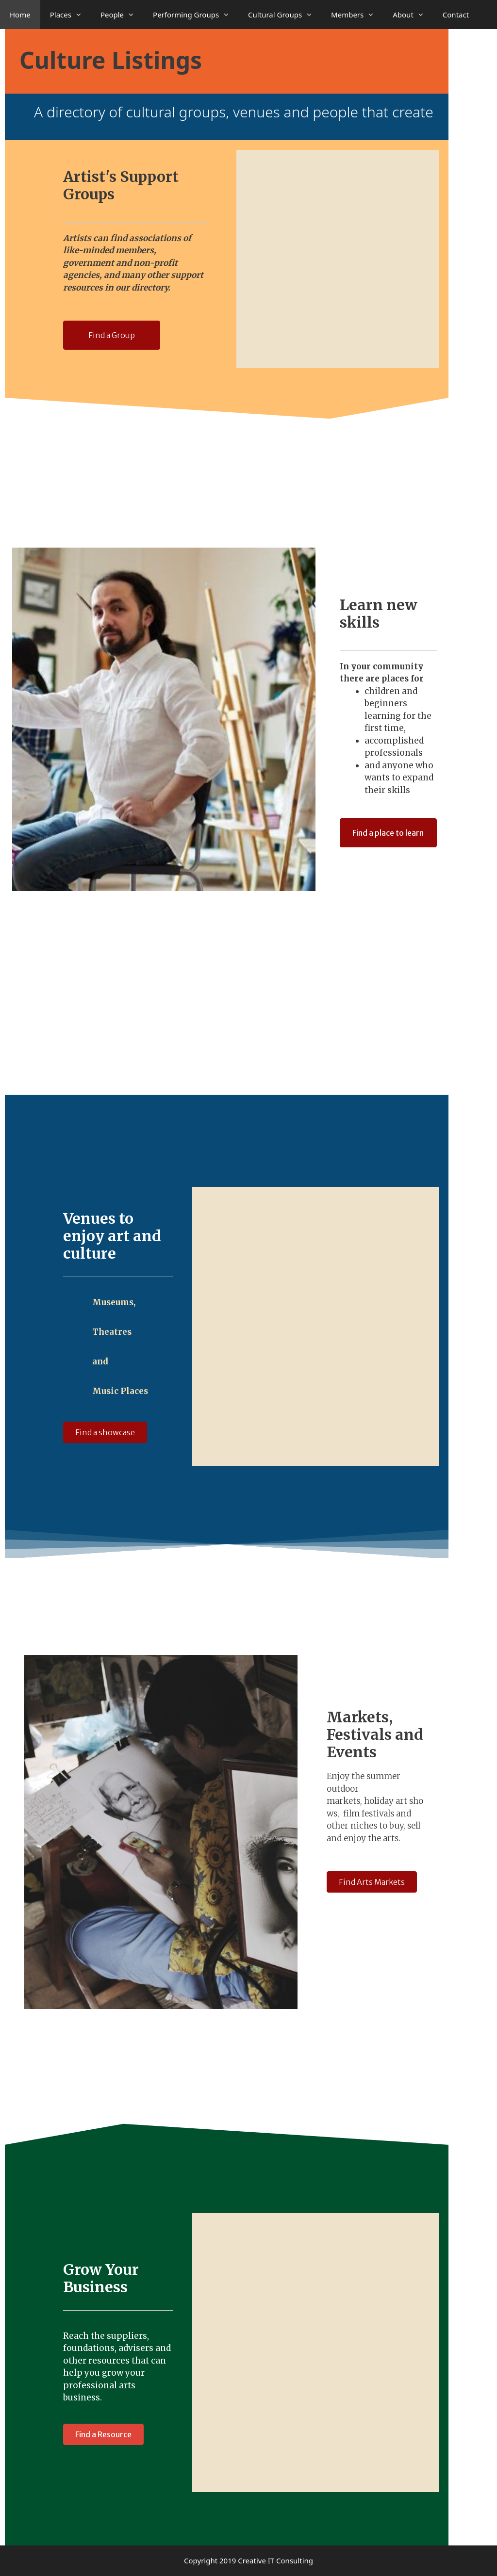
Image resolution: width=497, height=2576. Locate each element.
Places (70, 14)
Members (357, 14)
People (121, 14)
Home (20, 14)
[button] (111, 335)
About (413, 14)
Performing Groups (195, 14)
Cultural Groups (284, 14)
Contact (456, 14)
